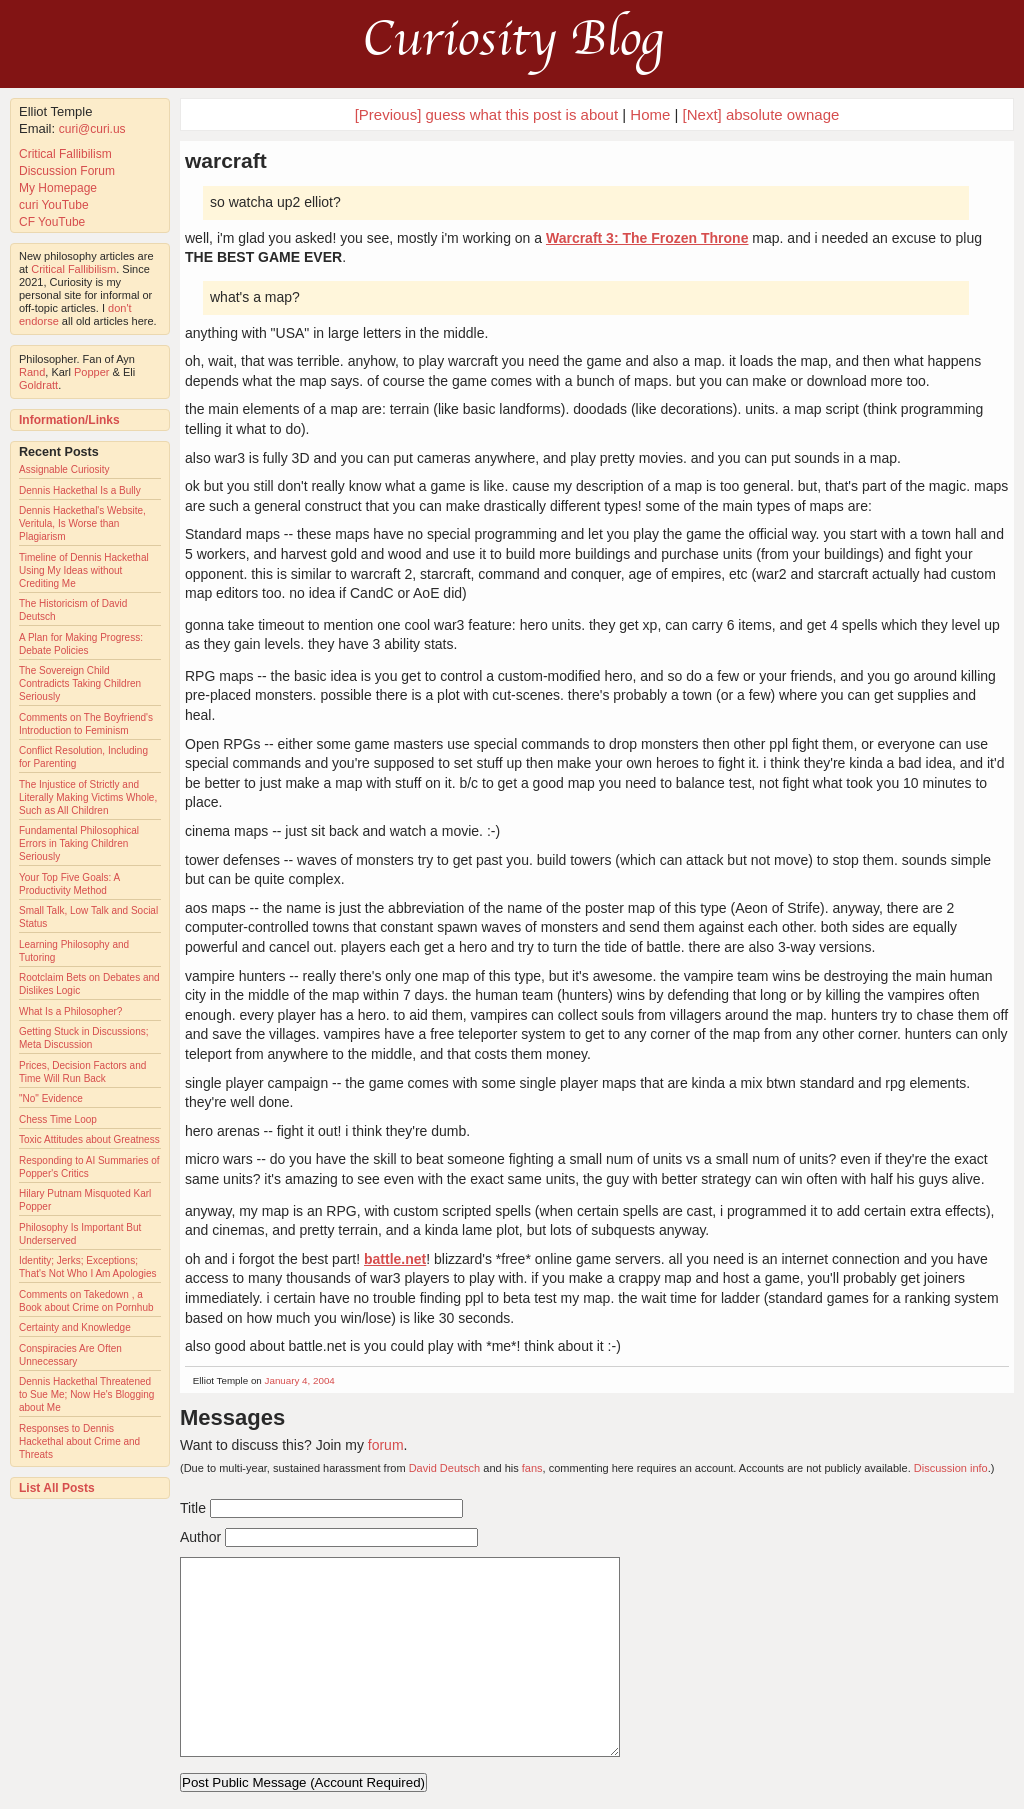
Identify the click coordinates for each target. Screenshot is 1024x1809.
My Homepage (58, 188)
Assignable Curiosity (64, 469)
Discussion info (951, 1468)
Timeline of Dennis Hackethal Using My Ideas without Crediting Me (84, 570)
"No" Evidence (51, 1098)
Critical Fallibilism (65, 154)
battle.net (395, 1259)
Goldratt (38, 385)
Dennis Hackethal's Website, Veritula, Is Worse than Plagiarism (82, 523)
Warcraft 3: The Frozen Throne (647, 238)
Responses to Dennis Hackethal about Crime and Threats (79, 1441)
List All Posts (57, 1488)
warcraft (226, 160)
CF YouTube (52, 222)
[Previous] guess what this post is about (486, 114)
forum (386, 1445)
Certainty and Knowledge (75, 1327)
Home (650, 114)
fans (532, 1468)
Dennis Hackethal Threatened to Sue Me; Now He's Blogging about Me (86, 1394)
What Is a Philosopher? (70, 1011)
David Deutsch (445, 1468)
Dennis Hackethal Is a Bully (80, 490)
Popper (91, 372)
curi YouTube (54, 205)
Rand (32, 372)
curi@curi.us (92, 129)
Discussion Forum (67, 171)
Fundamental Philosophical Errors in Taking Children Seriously (79, 843)
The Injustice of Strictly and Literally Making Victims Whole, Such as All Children (88, 797)
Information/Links (69, 420)
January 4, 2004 (300, 1380)
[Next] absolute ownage (761, 114)
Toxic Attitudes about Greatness (89, 1139)
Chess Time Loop (58, 1119)
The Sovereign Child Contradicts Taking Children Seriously (80, 683)
